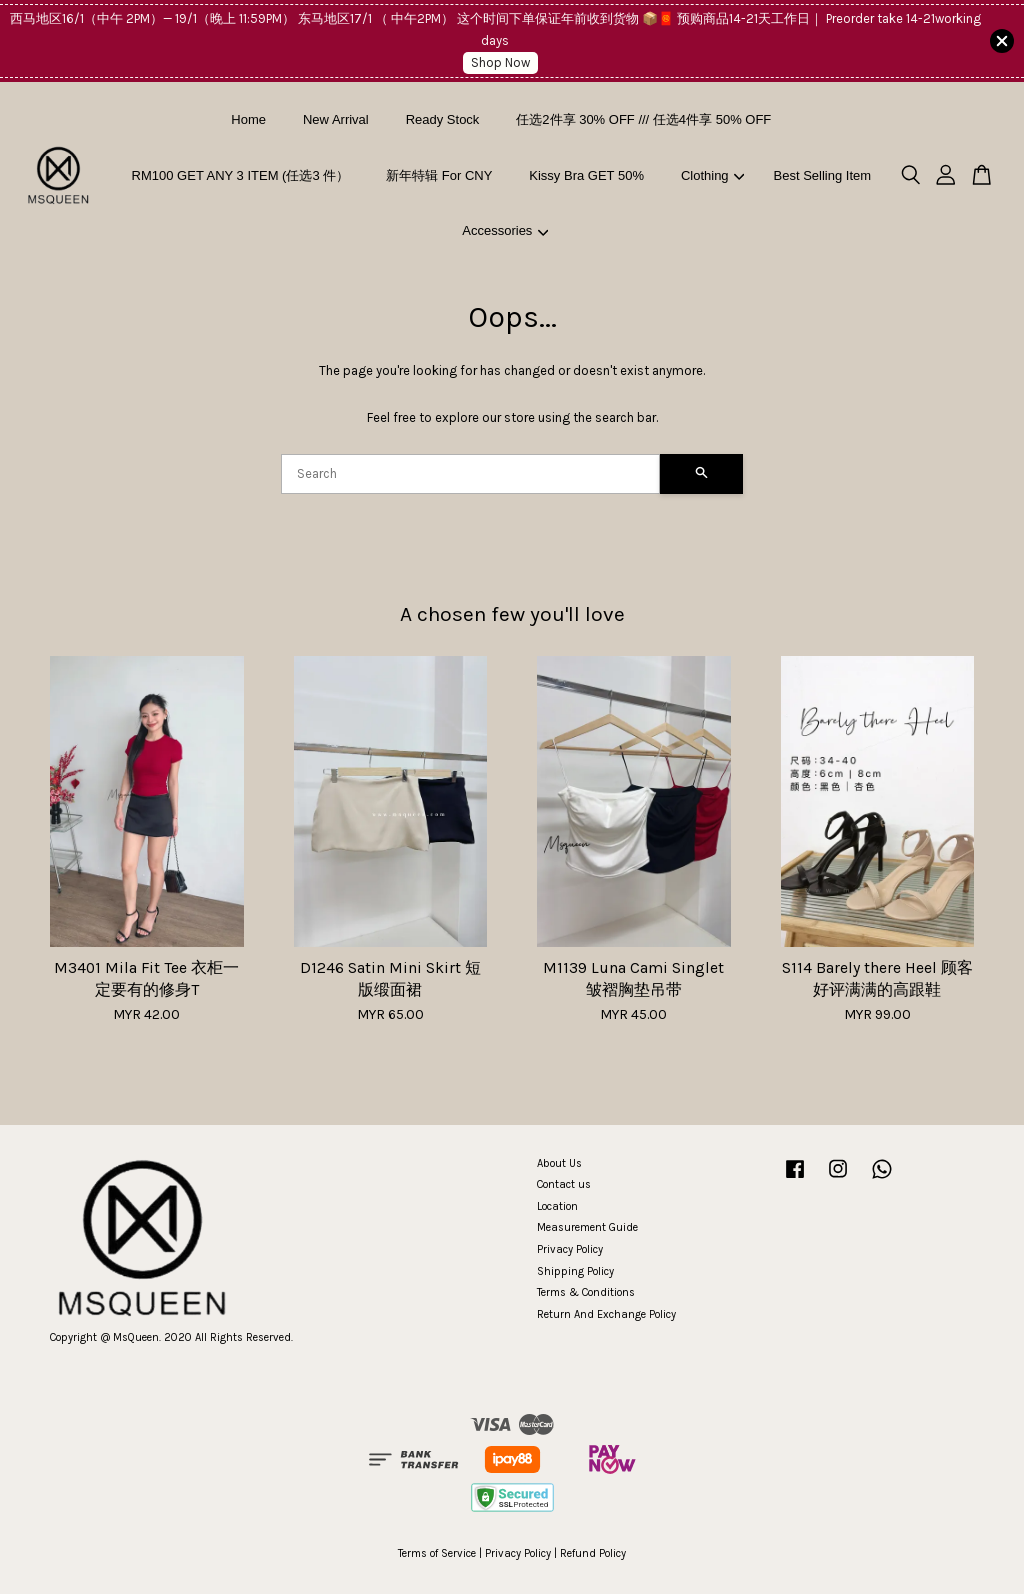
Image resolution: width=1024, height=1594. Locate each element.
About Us (559, 1163)
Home (248, 119)
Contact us (564, 1184)
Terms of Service (437, 1553)
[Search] (470, 474)
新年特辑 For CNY (439, 175)
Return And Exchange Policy (606, 1314)
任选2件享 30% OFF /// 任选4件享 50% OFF (643, 119)
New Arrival (336, 119)
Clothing (712, 175)
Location (557, 1206)
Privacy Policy (570, 1249)
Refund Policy (593, 1553)
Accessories (505, 230)
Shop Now (500, 62)
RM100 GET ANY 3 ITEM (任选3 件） (241, 175)
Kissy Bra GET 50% (586, 175)
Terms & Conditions (586, 1292)
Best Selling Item (823, 175)
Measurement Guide (587, 1227)
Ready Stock (443, 119)
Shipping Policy (575, 1271)
